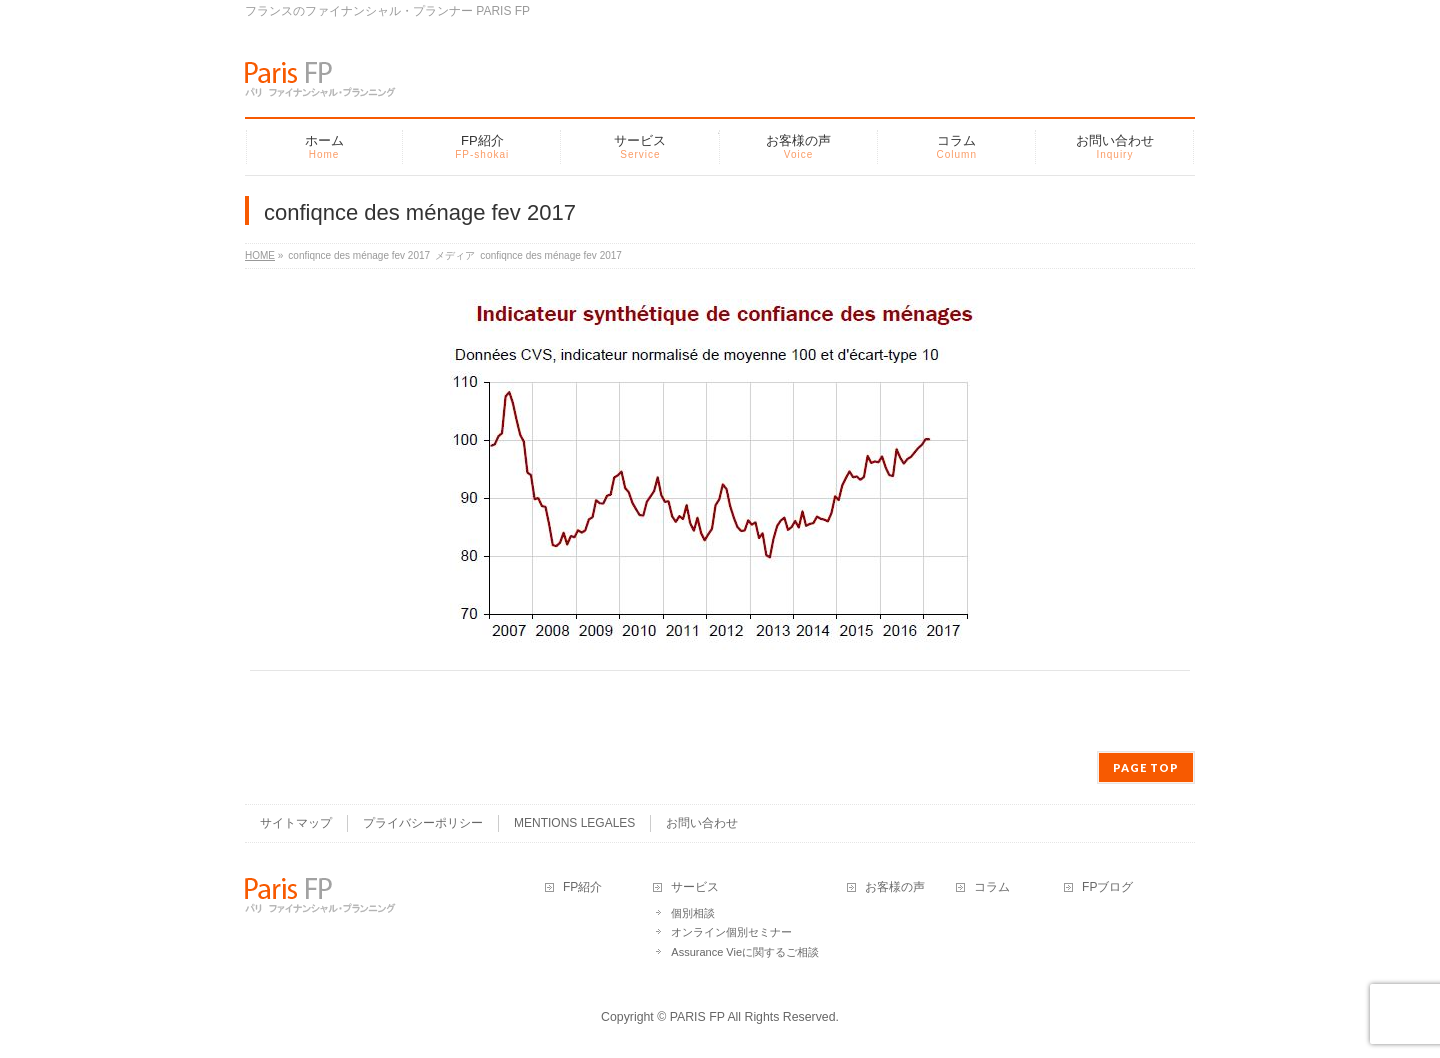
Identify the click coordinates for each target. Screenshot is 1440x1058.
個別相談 (693, 913)
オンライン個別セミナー (731, 932)
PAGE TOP (1146, 767)
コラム (992, 887)
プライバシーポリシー (423, 823)
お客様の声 (895, 887)
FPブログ (1107, 887)
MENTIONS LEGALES (574, 823)
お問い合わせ (702, 823)
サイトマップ (296, 823)
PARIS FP (697, 1017)
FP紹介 (582, 887)
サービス (695, 887)
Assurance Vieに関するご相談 (745, 952)
